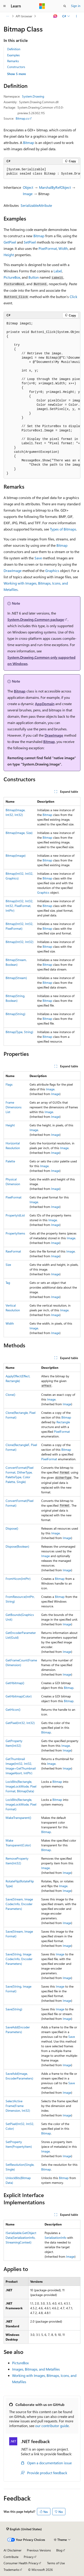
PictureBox (12, 277)
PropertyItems (15, 1233)
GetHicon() (13, 1709)
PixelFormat (48, 248)
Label (58, 271)
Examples (13, 55)
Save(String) (14, 2009)
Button (33, 277)
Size (8, 1264)
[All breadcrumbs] (7, 16)
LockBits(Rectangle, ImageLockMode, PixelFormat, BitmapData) (21, 1786)
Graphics (52, 570)
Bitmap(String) (15, 1014)
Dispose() (12, 1528)
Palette (10, 1161)
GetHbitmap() (15, 1683)
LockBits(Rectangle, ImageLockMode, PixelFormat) (21, 1804)
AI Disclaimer (13, 2550)
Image (27, 193)
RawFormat (13, 1251)
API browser (24, 16)
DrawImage (13, 570)
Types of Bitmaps (63, 529)
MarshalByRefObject (55, 187)
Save (38, 558)
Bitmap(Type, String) (19, 1032)
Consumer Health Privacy (21, 2563)
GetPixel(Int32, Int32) (20, 1723)
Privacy (29, 2557)
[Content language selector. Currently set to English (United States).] (24, 2529)
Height (9, 254)
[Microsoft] (42, 6)
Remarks (13, 61)
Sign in (75, 6)
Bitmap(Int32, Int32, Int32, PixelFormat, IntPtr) (19, 906)
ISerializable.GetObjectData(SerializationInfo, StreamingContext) (21, 2237)
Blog (59, 2550)
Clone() (10, 1394)
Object (28, 187)
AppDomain (44, 703)
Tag (8, 1282)
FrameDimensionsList (14, 1107)
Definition (13, 49)
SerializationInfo (55, 2237)
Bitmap (28, 142)
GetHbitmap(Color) (19, 1696)
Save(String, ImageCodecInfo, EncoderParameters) (19, 1959)
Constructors (16, 67)
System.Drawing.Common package (35, 619)
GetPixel (10, 242)
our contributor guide (52, 2425)
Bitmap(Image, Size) (19, 833)
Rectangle (63, 1422)
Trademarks (11, 2569)
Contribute (11, 2557)
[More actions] (76, 16)
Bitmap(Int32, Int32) (19, 942)
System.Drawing (33, 96)
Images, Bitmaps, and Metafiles (36, 2369)
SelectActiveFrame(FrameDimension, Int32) (18, 2106)
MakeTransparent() (18, 1817)
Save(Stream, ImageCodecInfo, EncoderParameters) (19, 1904)
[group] (42, 172)
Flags (9, 1084)
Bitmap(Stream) (16, 978)
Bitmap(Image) (16, 855)
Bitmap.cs (22, 118)
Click (73, 296)
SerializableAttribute (36, 205)
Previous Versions (39, 2550)
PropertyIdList (15, 1215)
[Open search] (64, 6)
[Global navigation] (4, 6)
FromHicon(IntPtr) (18, 1578)
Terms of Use (56, 2563)
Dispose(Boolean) (17, 1546)
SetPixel (30, 242)
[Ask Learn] (55, 16)
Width (63, 248)
